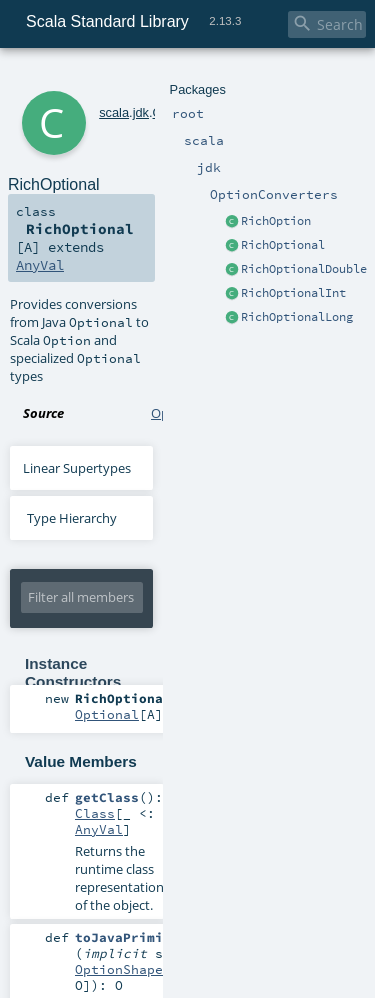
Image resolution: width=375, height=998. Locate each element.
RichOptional (283, 245)
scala (114, 112)
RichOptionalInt (293, 293)
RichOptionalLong (297, 317)
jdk (141, 112)
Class (95, 813)
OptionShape (119, 969)
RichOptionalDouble (304, 269)
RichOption (276, 221)
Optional (107, 714)
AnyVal (40, 265)
